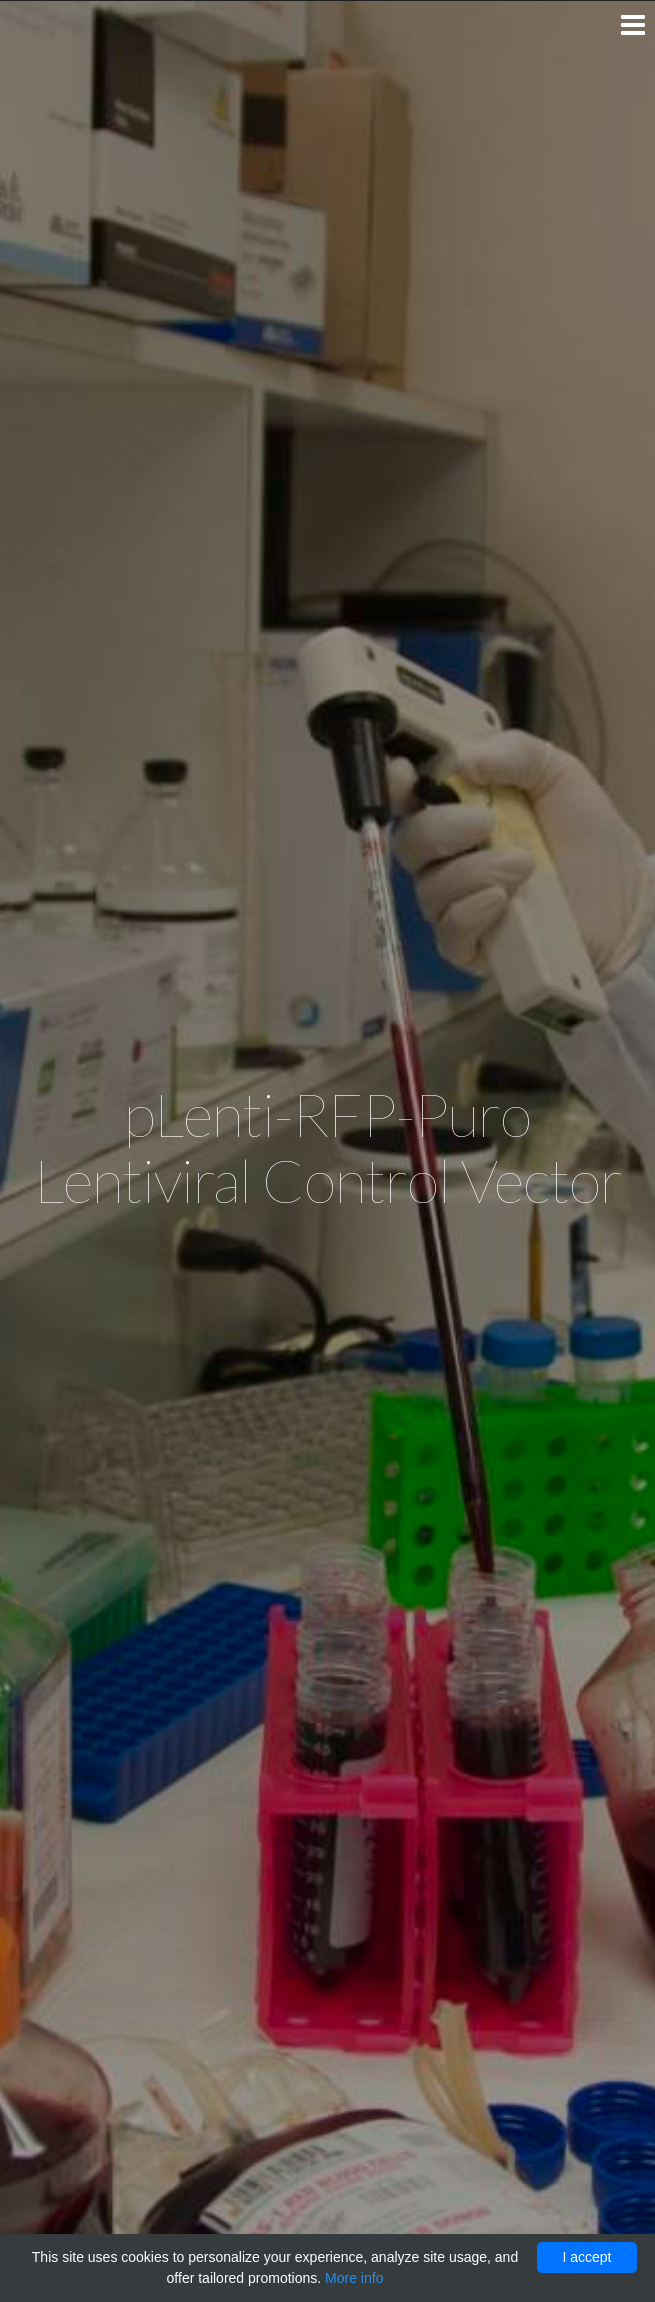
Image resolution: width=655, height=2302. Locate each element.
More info (354, 2278)
